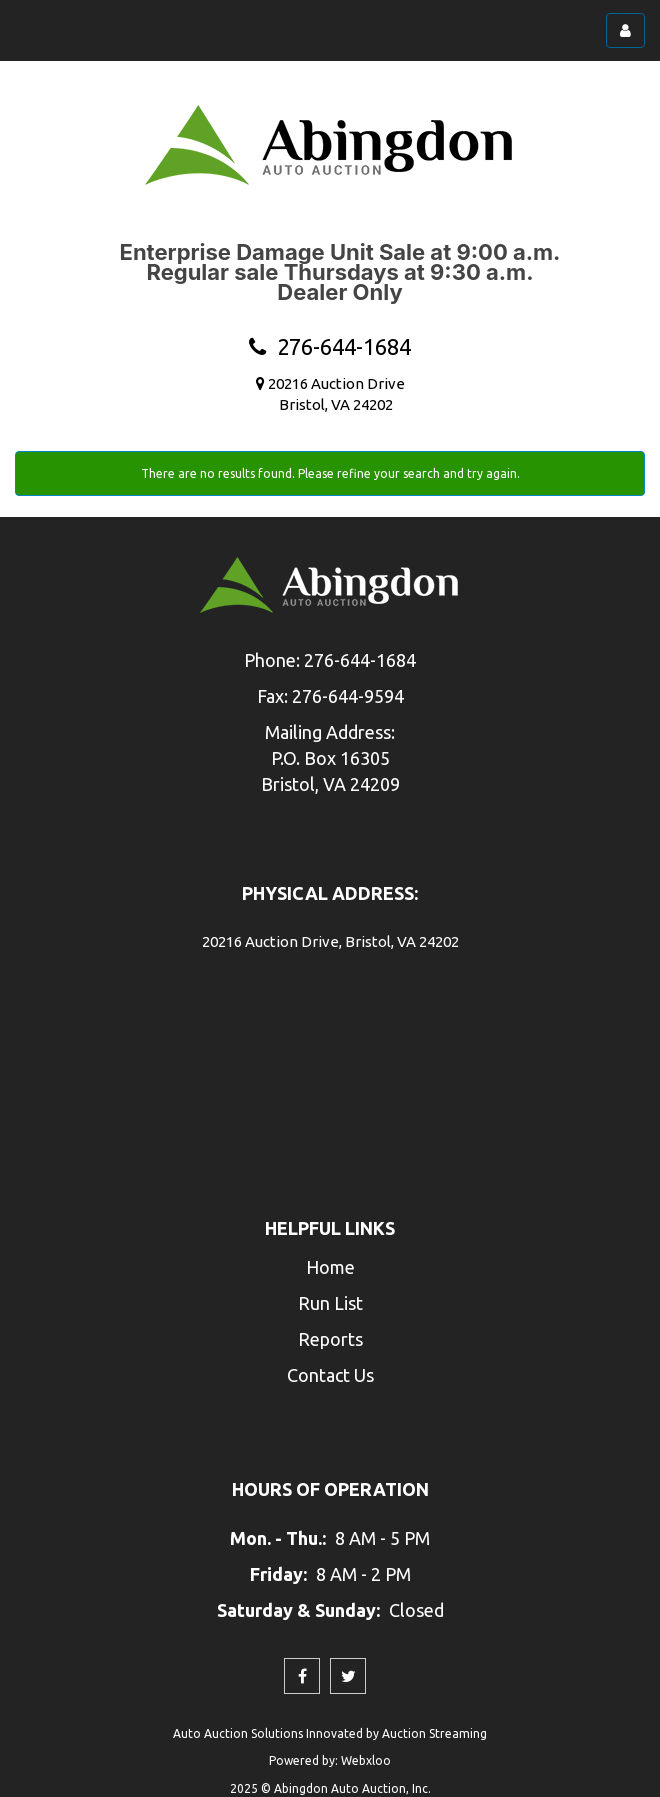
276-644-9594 (348, 696)
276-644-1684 (330, 346)
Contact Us (330, 1375)
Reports (330, 1339)
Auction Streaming (434, 1733)
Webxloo (366, 1760)
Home (330, 1267)
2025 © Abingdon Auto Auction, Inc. (330, 1788)
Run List (330, 1303)
